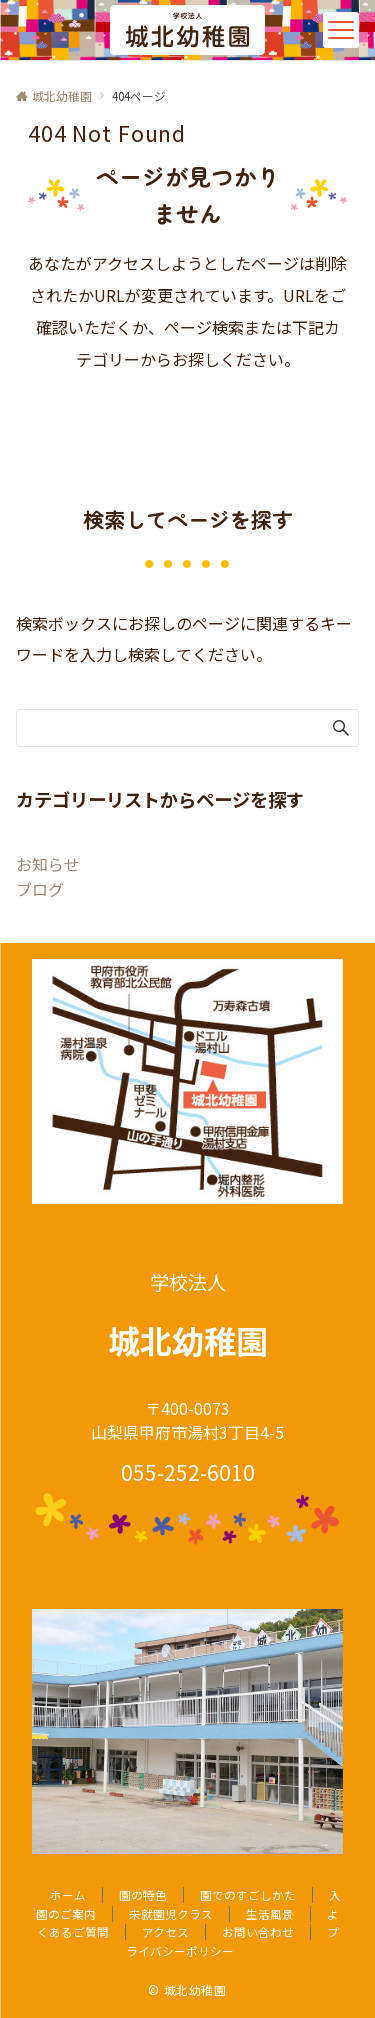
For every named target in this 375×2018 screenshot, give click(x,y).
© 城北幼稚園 (187, 1990)
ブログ (40, 889)
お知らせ (48, 864)
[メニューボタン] (341, 30)
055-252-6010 (188, 1472)
